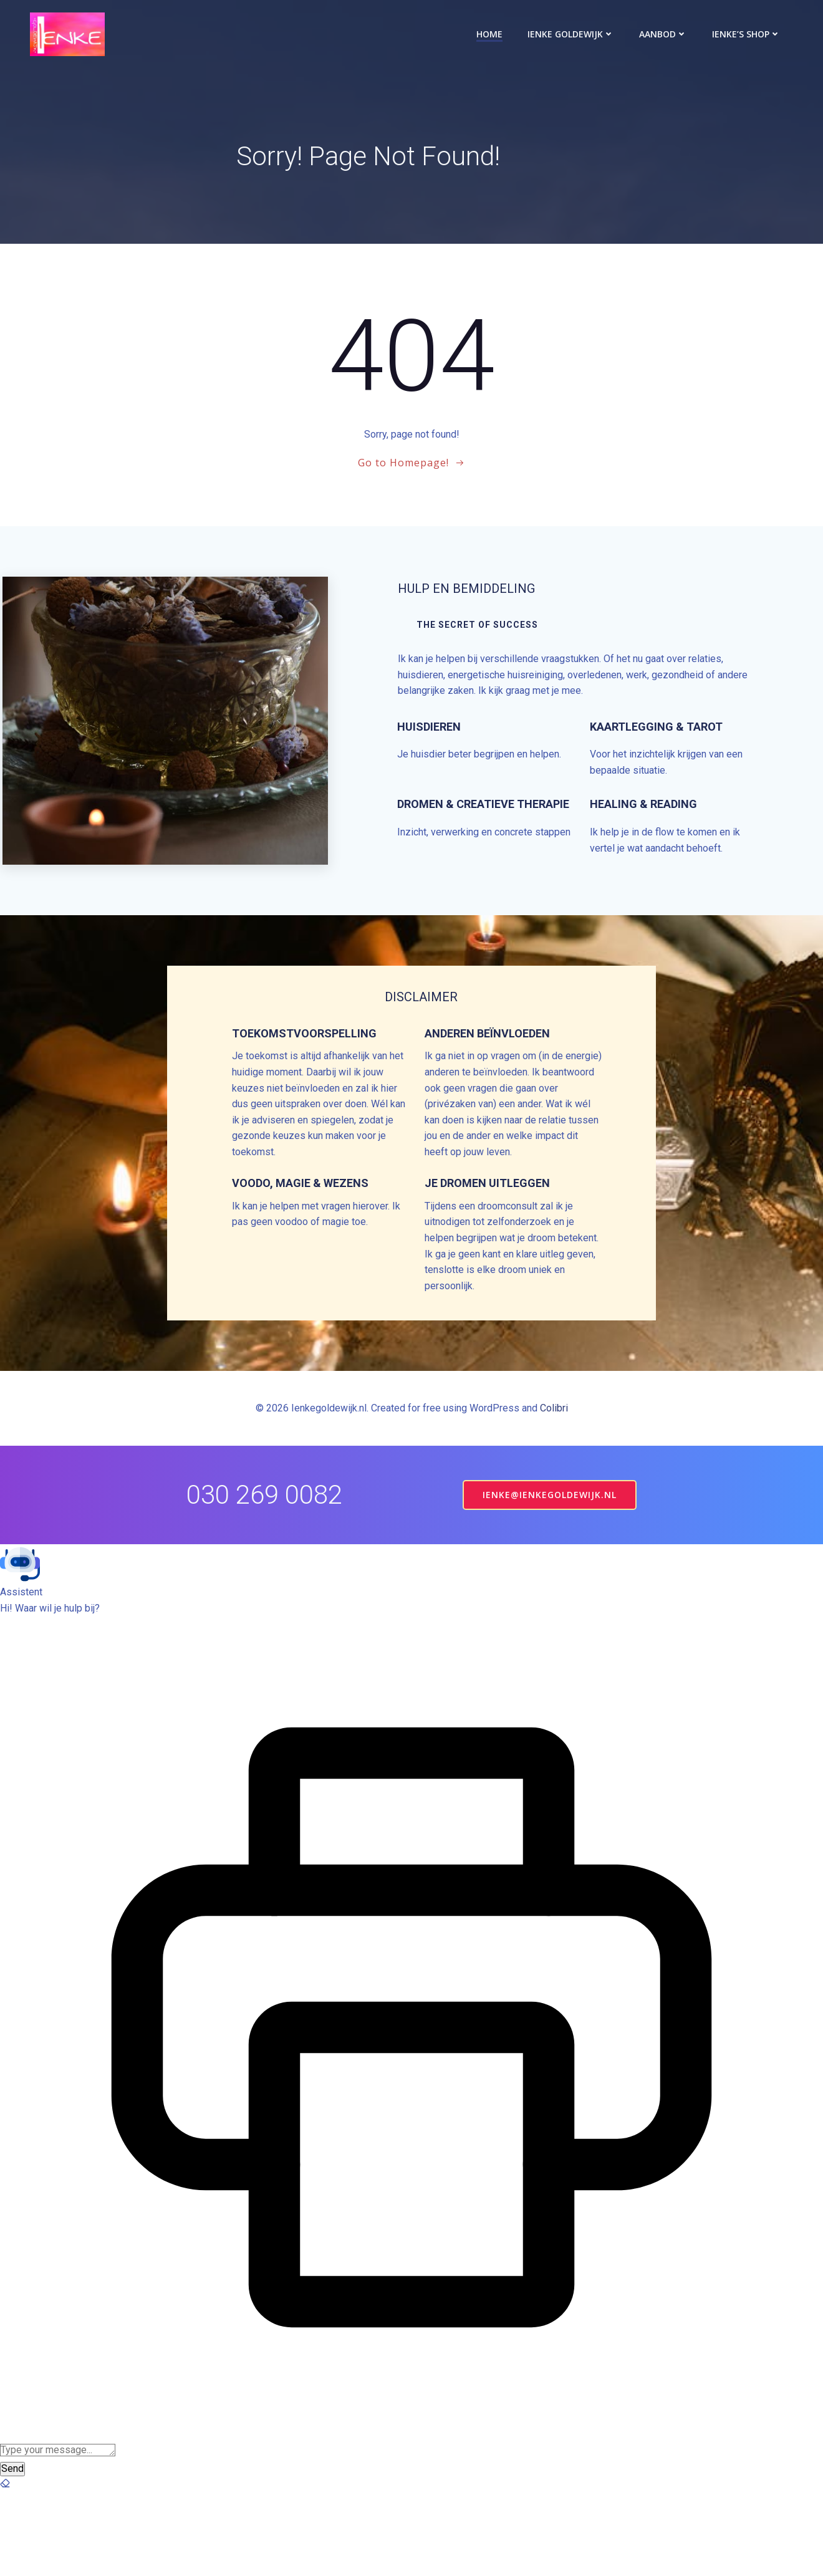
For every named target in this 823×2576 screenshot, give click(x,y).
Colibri (554, 1492)
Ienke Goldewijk (573, 34)
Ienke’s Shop (749, 34)
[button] (411, 1647)
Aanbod (666, 34)
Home (492, 34)
